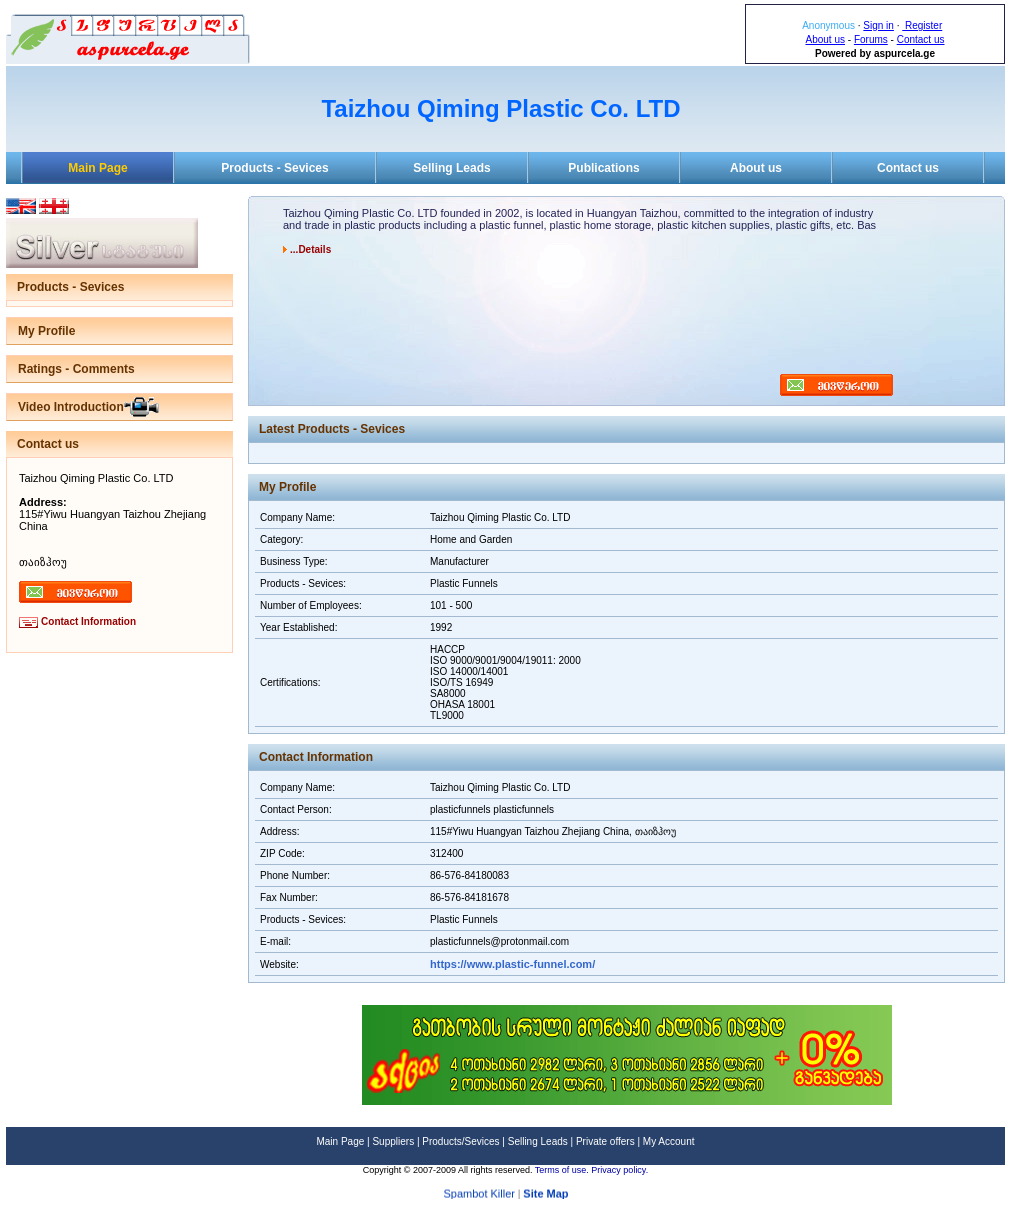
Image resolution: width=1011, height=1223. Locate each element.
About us (825, 39)
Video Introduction (71, 407)
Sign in (878, 25)
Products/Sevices (460, 1141)
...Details (310, 249)
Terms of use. (563, 1170)
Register (922, 25)
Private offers (605, 1141)
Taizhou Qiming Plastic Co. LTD (500, 108)
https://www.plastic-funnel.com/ (512, 964)
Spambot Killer (479, 1196)
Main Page (97, 168)
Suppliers (393, 1141)
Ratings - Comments (76, 369)
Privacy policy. (619, 1170)
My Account (669, 1141)
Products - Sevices (274, 168)
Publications (603, 168)
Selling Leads (451, 168)
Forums (871, 39)
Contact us (921, 39)
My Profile (46, 331)
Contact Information (88, 621)
